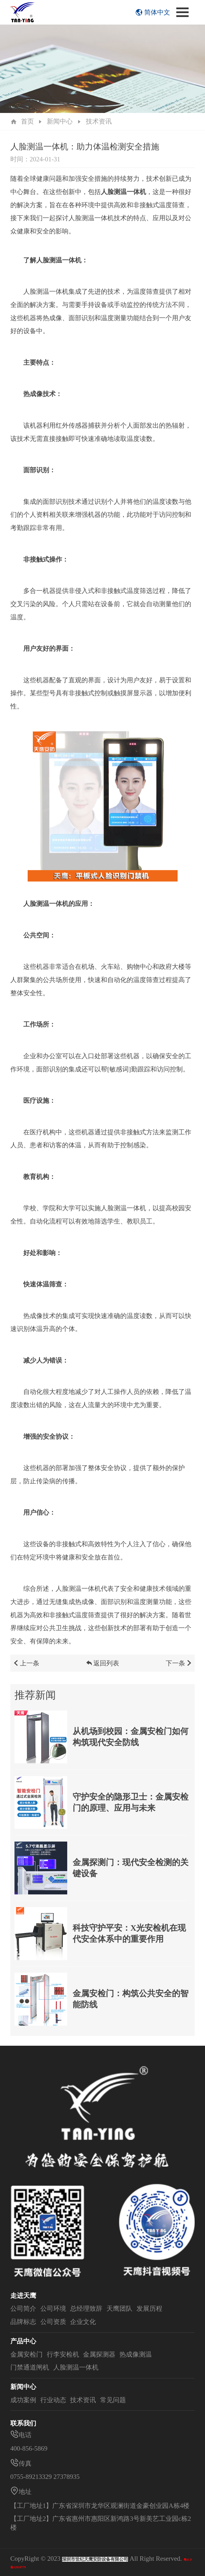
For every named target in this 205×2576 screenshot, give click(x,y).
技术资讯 (99, 121)
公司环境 (53, 2308)
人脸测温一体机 (75, 2367)
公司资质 (53, 2321)
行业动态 (53, 2399)
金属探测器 (99, 2354)
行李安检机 (63, 2354)
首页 (27, 121)
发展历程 (149, 2308)
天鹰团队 (119, 2308)
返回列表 (102, 1667)
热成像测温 (135, 2354)
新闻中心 (60, 121)
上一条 (26, 1667)
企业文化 (83, 2321)
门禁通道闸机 (29, 2367)
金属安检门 (26, 2354)
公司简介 (23, 2308)
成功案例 (23, 2399)
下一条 (179, 1667)
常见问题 (113, 2399)
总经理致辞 (86, 2308)
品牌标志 (23, 2321)
